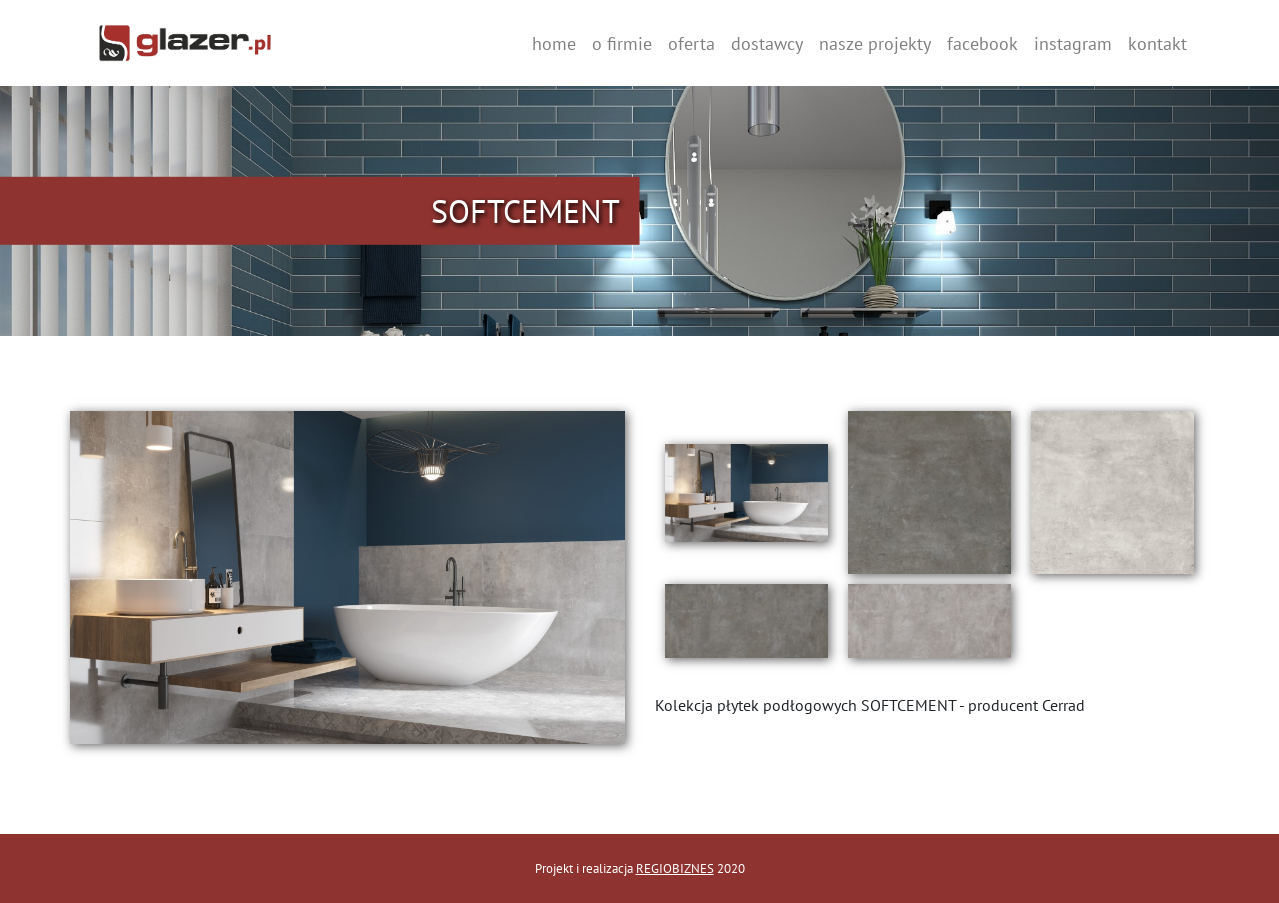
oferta (691, 43)
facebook (982, 43)
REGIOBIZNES (675, 868)
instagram (1073, 43)
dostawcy (767, 43)
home (554, 43)
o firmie (622, 43)
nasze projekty (875, 43)
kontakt (1157, 43)
